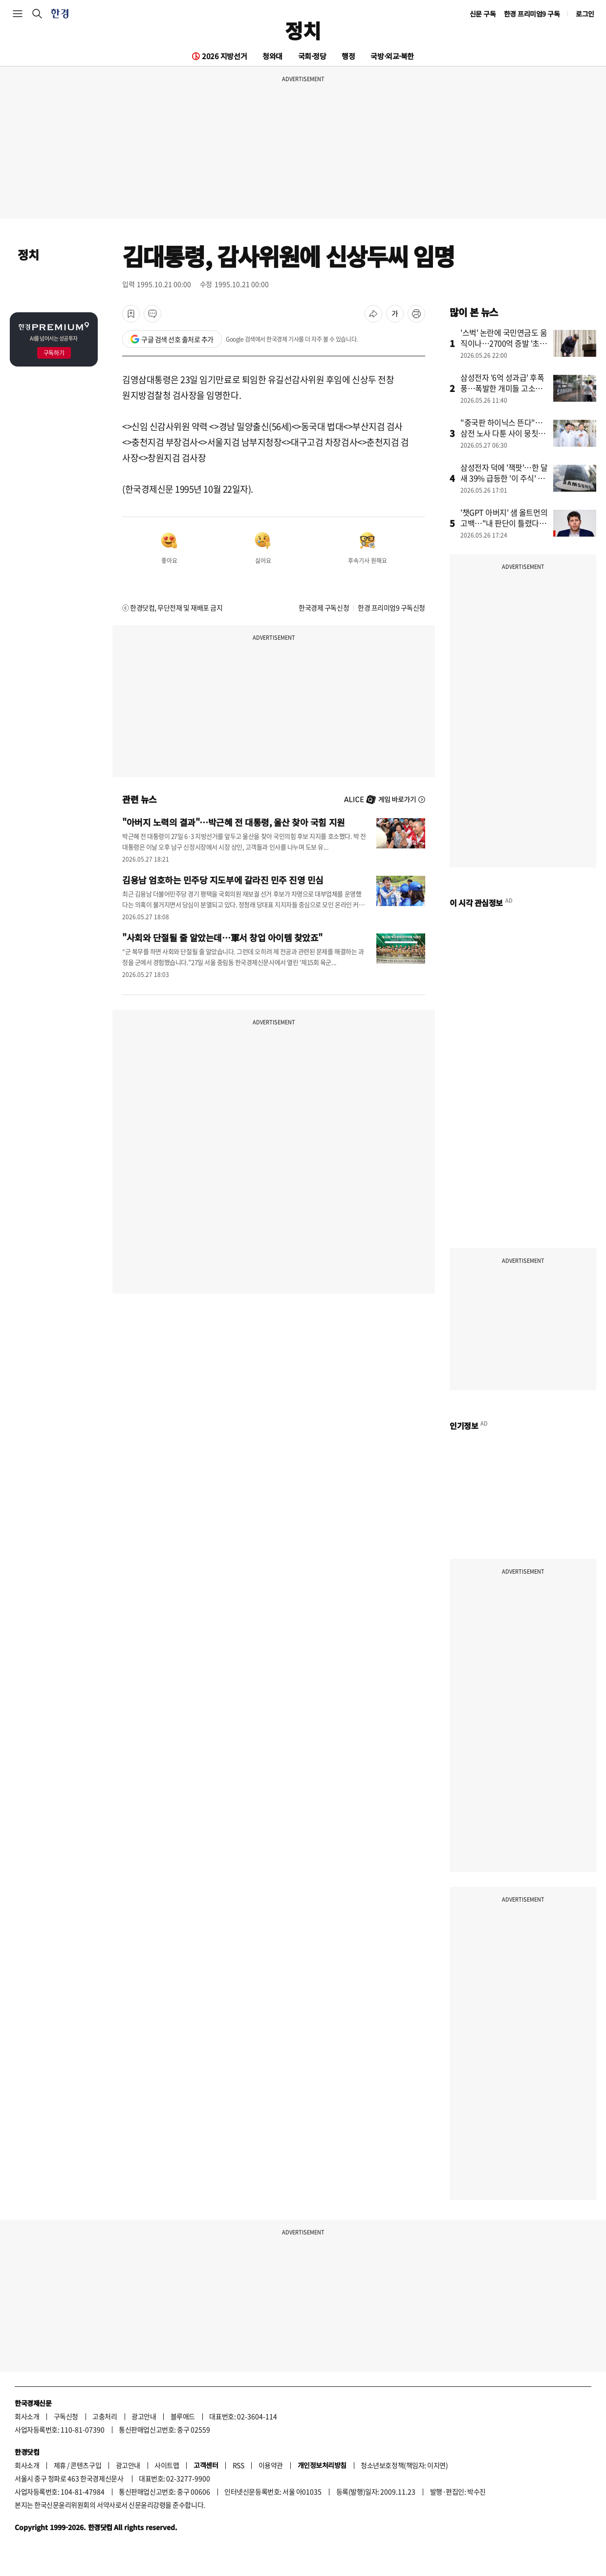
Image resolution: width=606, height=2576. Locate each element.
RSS (238, 2465)
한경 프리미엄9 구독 (532, 14)
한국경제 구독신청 (324, 607)
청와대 (272, 56)
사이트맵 (166, 2465)
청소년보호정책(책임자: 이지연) (404, 2465)
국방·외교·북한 (391, 56)
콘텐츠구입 (85, 2465)
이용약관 (271, 2465)
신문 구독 (483, 14)
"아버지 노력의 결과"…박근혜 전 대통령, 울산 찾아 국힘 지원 (233, 822)
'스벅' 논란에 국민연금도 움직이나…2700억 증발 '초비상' (503, 343)
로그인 (585, 14)
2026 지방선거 (224, 56)
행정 (348, 56)
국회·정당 (312, 56)
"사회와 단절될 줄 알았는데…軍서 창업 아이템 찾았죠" (222, 937)
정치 (303, 30)
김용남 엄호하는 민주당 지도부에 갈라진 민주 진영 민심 (223, 879)
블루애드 (183, 2416)
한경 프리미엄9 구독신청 (391, 607)
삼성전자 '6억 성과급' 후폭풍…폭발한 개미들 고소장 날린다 (502, 388)
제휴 (60, 2465)
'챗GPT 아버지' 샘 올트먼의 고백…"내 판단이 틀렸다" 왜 (503, 523)
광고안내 (143, 2416)
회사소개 (27, 2416)
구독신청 (66, 2416)
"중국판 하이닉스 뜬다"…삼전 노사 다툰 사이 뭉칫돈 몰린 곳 (502, 433)
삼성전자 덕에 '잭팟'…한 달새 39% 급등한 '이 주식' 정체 (504, 478)
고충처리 (104, 2416)
